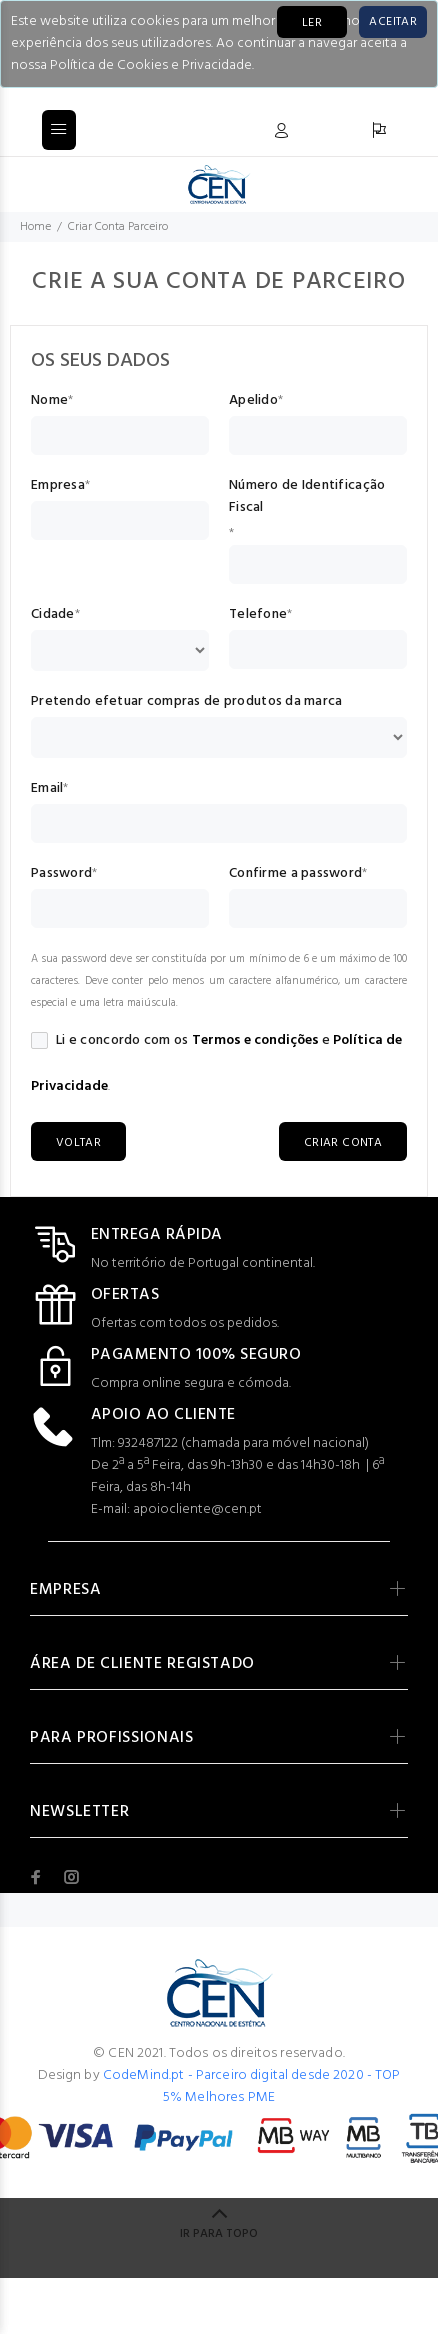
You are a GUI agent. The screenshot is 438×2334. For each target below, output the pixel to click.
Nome (49, 401)
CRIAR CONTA (343, 1143)
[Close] (393, 22)
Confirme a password (295, 874)
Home (35, 227)
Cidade (53, 615)
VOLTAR (78, 1143)
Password (61, 874)
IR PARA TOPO (219, 2234)
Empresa (58, 486)
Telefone (258, 615)
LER (312, 23)
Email (47, 789)
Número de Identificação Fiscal (307, 497)
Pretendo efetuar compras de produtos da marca (187, 702)
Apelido (253, 401)
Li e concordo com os (110, 1041)
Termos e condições (255, 1040)
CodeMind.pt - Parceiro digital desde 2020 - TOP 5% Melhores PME (252, 2086)
